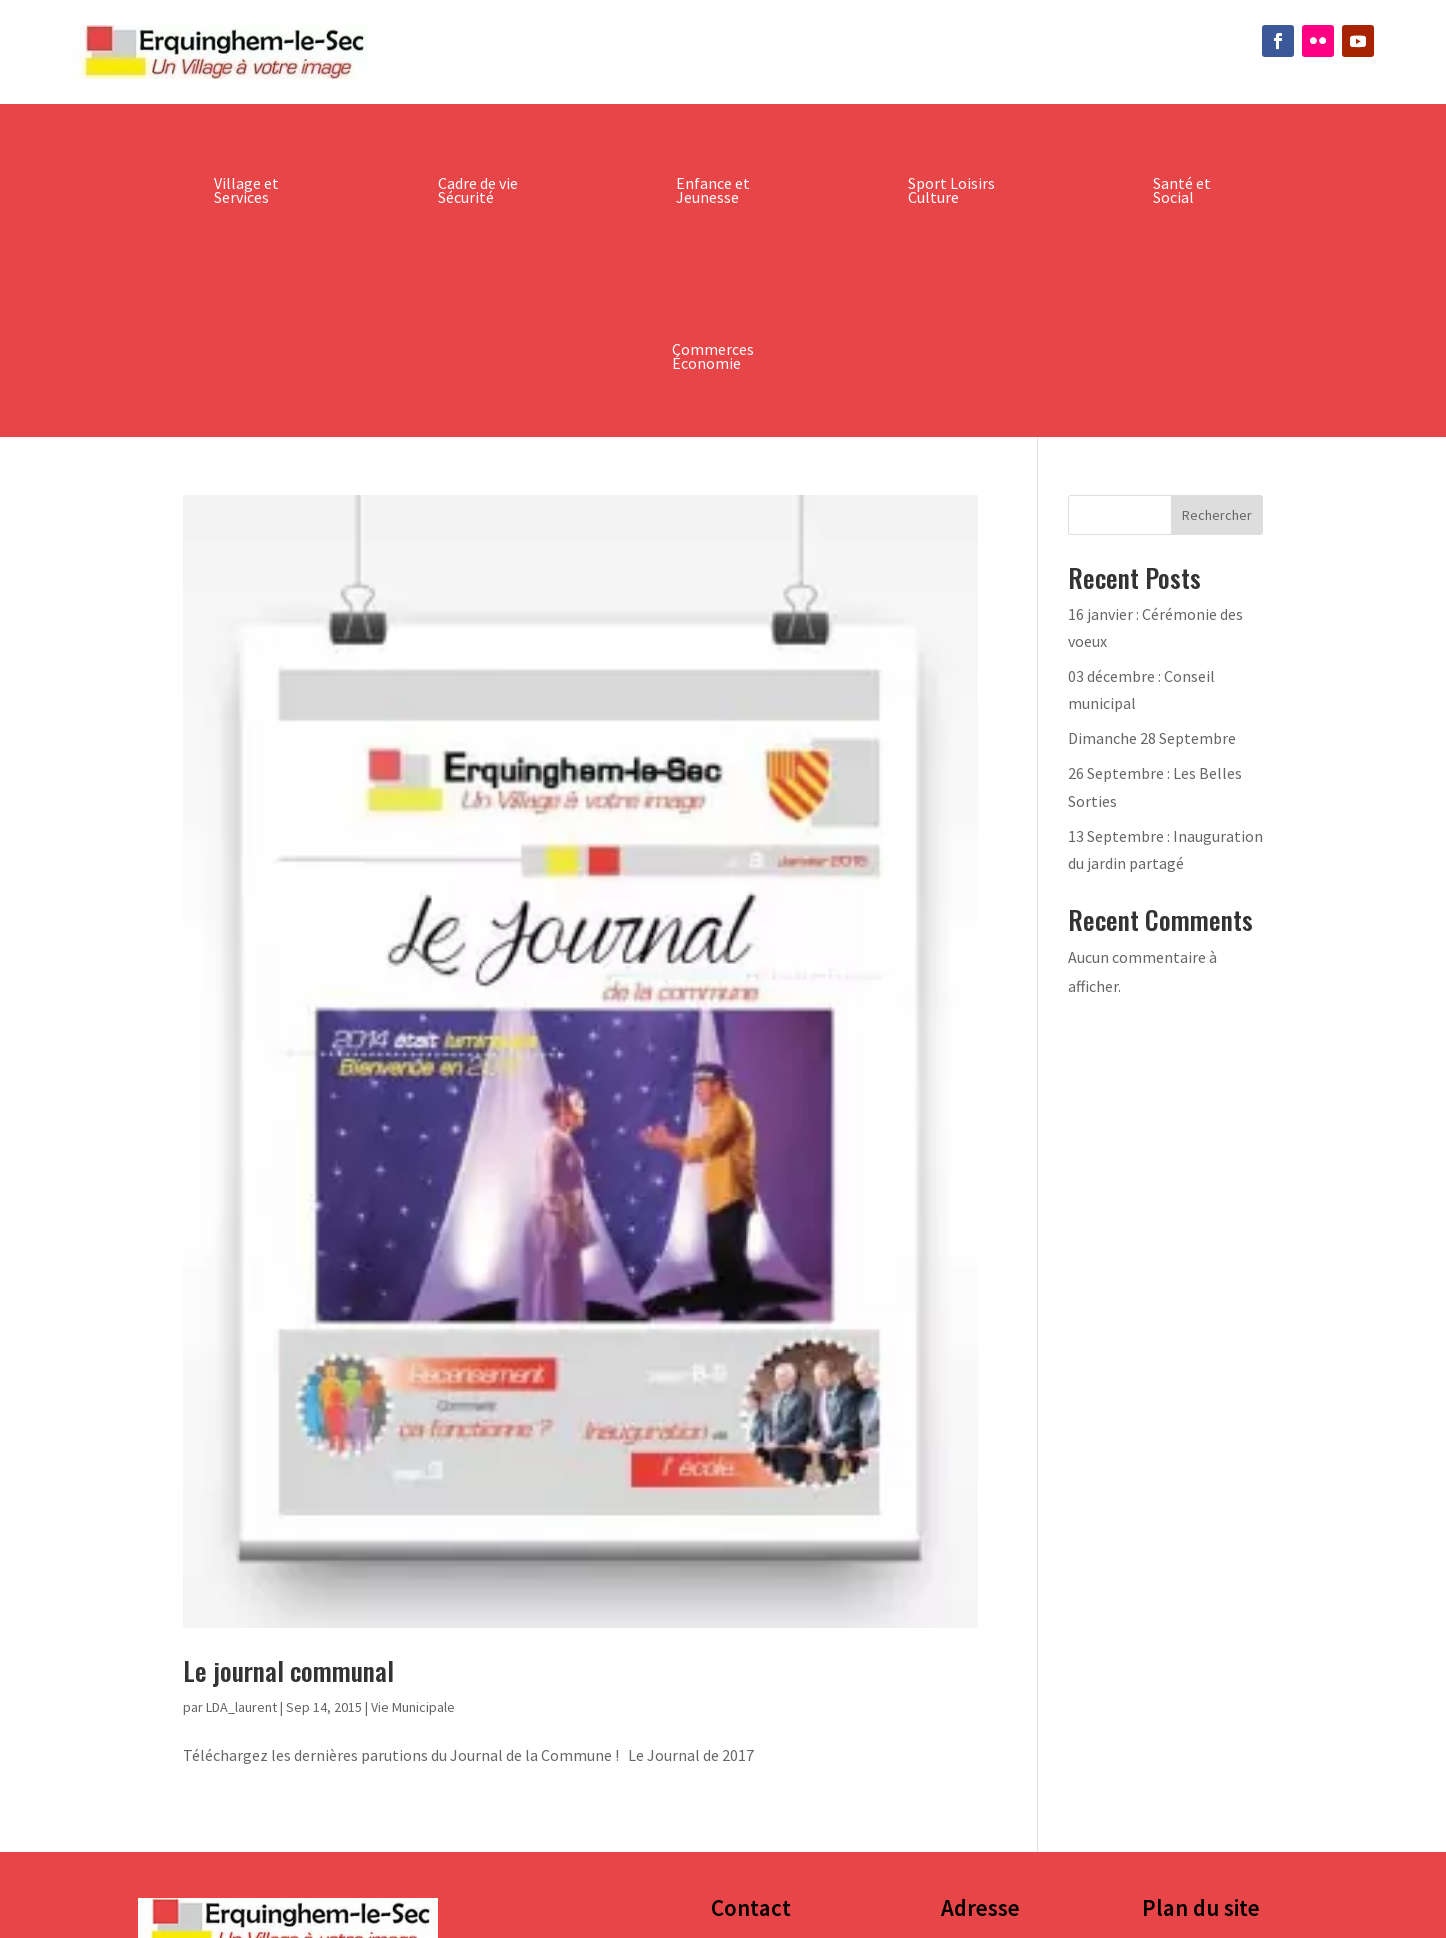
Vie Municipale (413, 1707)
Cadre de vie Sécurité (478, 190)
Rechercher (1217, 515)
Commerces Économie (713, 356)
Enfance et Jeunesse (713, 190)
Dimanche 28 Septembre (1152, 738)
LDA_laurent (241, 1707)
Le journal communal (288, 1670)
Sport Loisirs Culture (951, 190)
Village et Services (246, 190)
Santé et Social (1182, 190)
